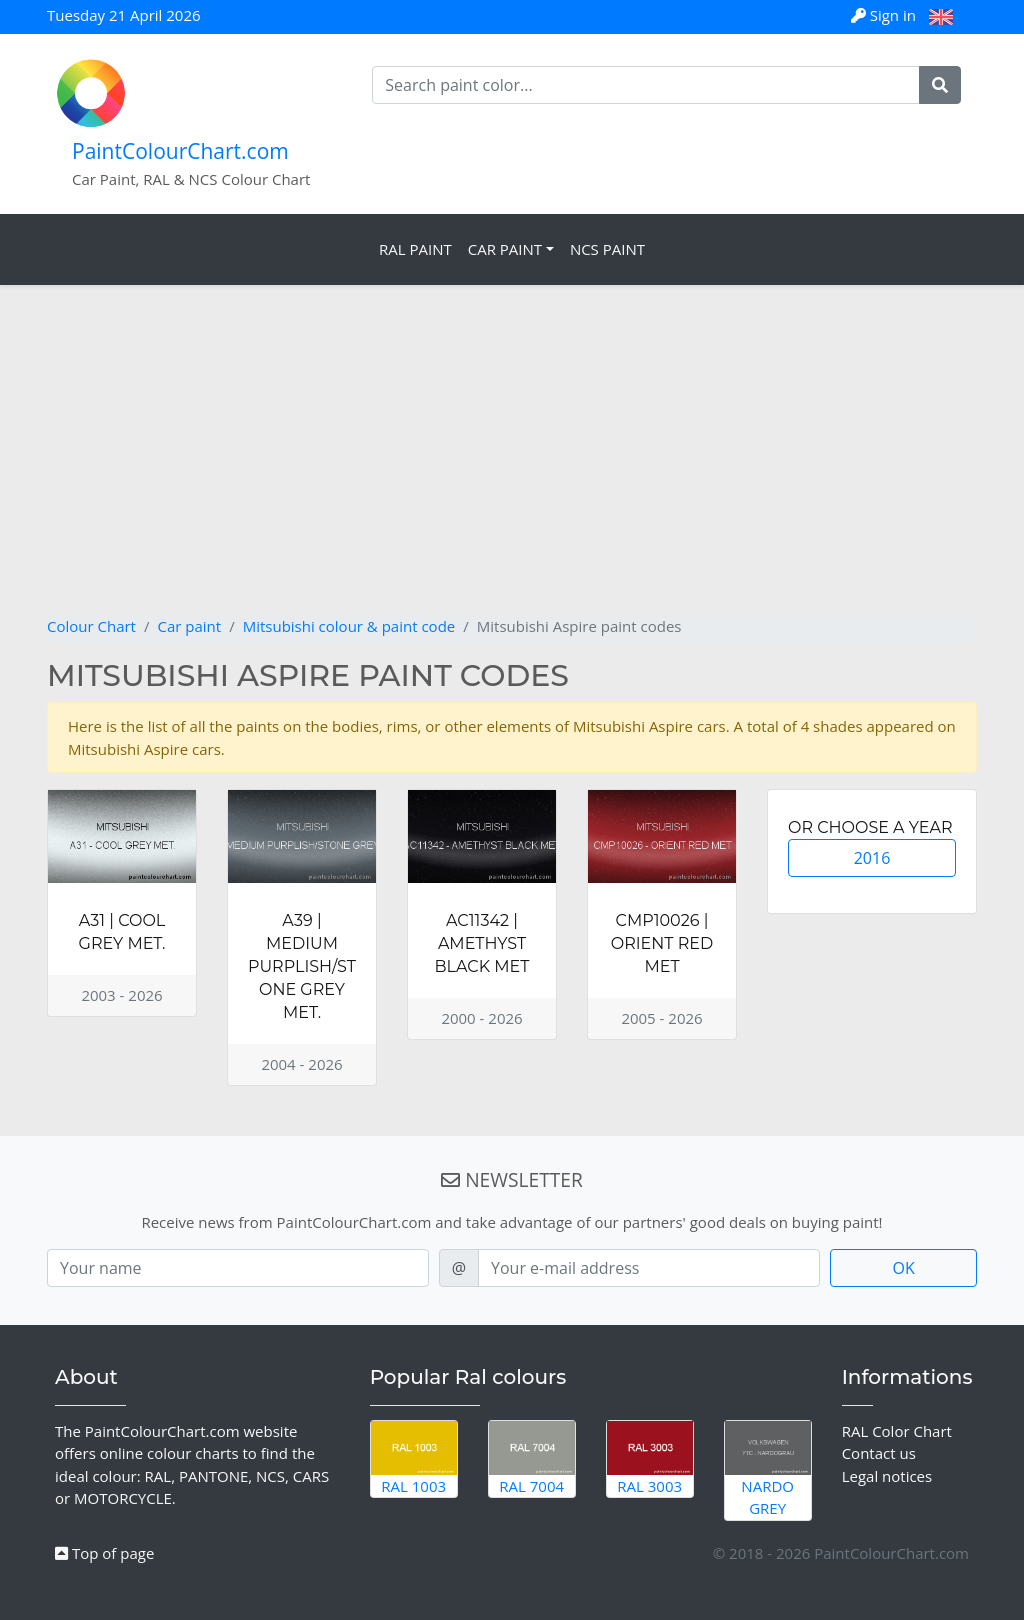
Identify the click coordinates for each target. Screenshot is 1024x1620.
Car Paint (505, 249)
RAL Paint (415, 249)
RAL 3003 (650, 1458)
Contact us (879, 1453)
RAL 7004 (532, 1458)
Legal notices (887, 1476)
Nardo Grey (768, 1470)
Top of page (104, 1553)
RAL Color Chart (897, 1431)
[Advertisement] (512, 465)
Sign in (885, 15)
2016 (872, 858)
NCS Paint (607, 249)
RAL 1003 (414, 1458)
